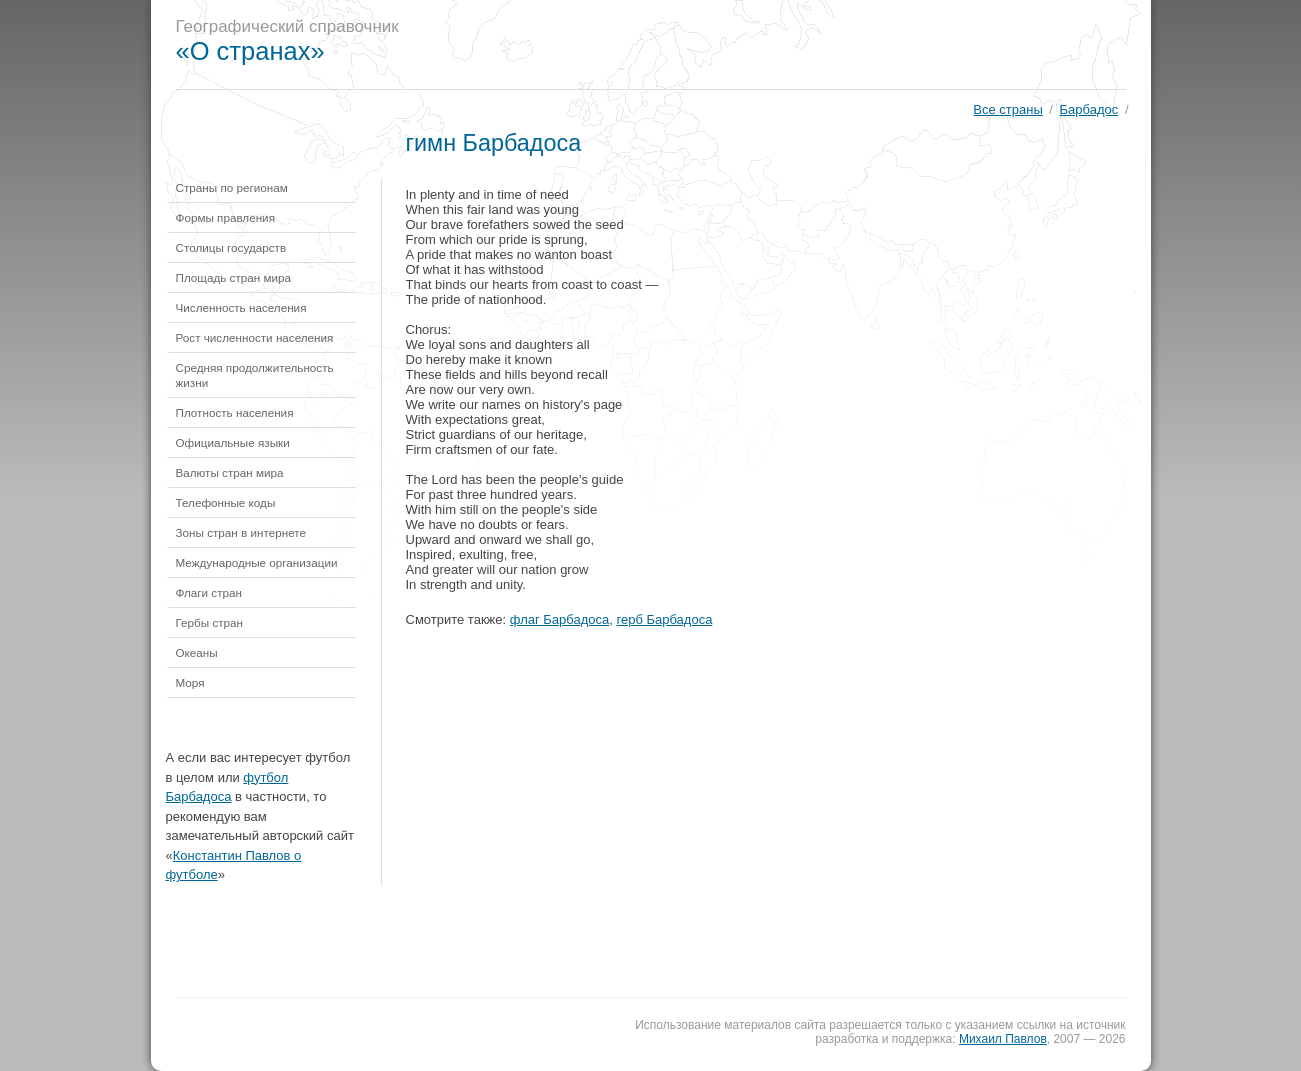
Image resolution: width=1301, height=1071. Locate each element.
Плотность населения (235, 412)
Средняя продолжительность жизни (255, 375)
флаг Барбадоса (560, 619)
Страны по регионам (232, 187)
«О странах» (250, 51)
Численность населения (241, 307)
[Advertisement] (785, 45)
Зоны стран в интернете (241, 532)
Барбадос (1089, 109)
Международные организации (257, 562)
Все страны (1007, 109)
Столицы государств (231, 247)
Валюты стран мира (230, 472)
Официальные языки (233, 442)
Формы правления (225, 217)
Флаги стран (209, 592)
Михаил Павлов (1003, 1039)
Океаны (197, 652)
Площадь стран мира (234, 277)
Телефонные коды (226, 502)
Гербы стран (210, 622)
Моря (190, 682)
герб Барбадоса (664, 619)
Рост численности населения (255, 337)
